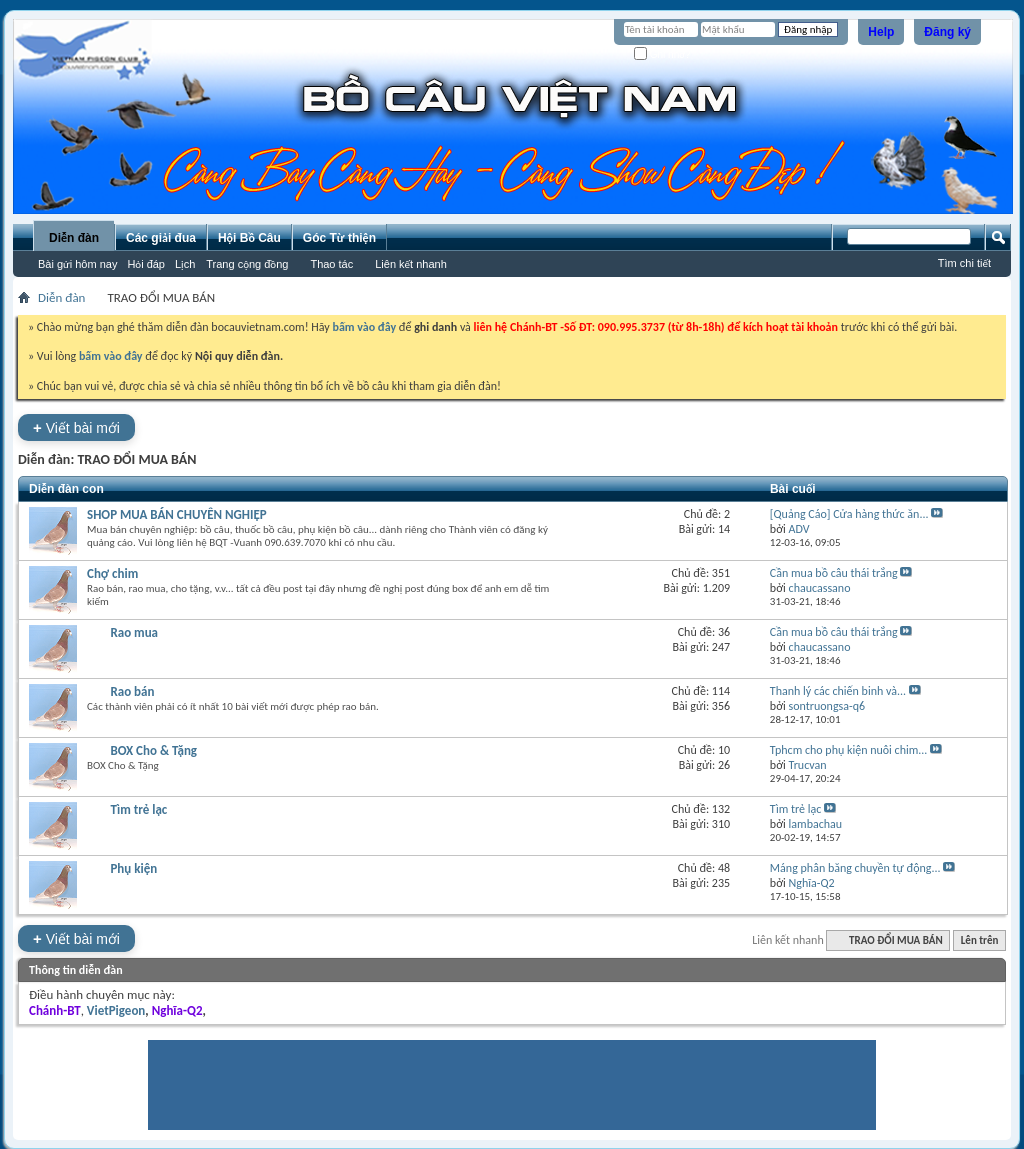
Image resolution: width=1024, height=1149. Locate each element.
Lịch (185, 264)
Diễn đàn (74, 238)
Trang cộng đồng (247, 264)
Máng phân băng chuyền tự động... (855, 868)
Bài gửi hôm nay (77, 264)
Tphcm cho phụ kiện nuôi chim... (849, 750)
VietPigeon (116, 1010)
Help (881, 32)
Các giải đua (161, 238)
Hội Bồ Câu (249, 238)
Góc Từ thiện (339, 238)
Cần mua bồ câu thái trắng (834, 573)
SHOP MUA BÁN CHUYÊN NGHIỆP (177, 514)
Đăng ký (947, 32)
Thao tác (331, 264)
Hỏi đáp (146, 264)
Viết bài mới (76, 427)
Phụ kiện (133, 868)
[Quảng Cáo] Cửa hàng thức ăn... (849, 514)
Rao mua (134, 632)
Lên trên (980, 940)
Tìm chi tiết (964, 263)
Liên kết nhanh (411, 264)
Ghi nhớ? (662, 54)
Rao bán (132, 691)
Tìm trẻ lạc (138, 809)
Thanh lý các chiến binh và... (838, 691)
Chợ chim (112, 573)
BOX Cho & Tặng (153, 750)
